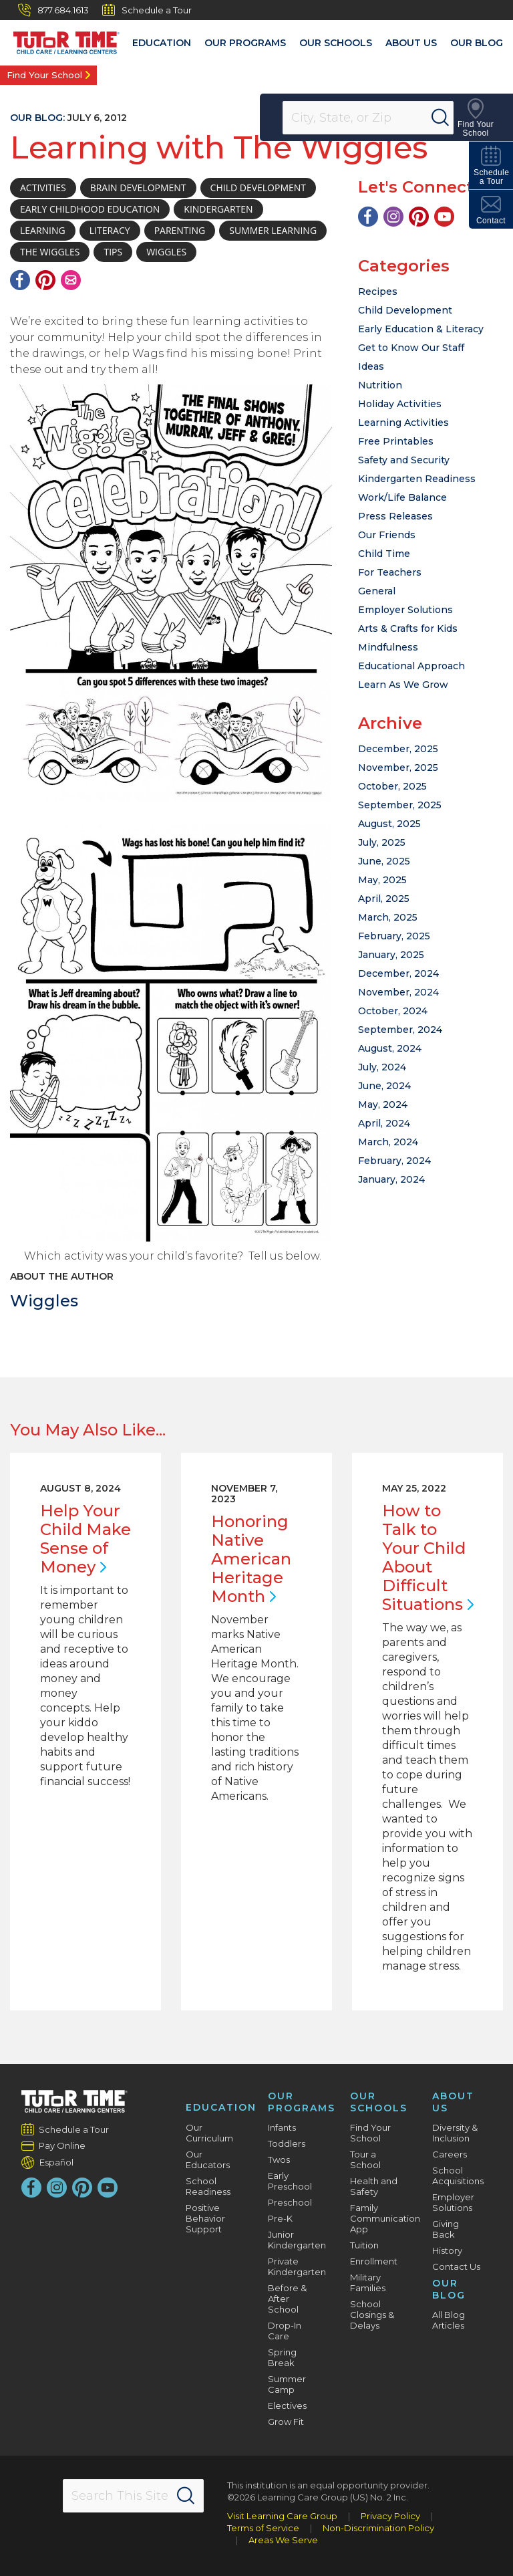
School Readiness (208, 2186)
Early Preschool (290, 2181)
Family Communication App (385, 2218)
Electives (287, 2405)
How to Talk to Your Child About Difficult (428, 1557)
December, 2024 (398, 973)
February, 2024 (394, 1161)
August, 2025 (389, 824)
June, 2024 (384, 1086)
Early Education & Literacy (421, 329)
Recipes (377, 291)
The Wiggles (49, 251)
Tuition (364, 2245)
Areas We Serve (283, 2540)
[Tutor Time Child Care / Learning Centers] (60, 39)
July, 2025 (381, 842)
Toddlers (286, 2143)
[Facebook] (20, 280)
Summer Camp (287, 2384)
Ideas (371, 366)
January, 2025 (391, 955)
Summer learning (273, 230)
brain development (138, 187)
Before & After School (287, 2298)
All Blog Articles (448, 2320)
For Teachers (389, 572)
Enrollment (373, 2261)
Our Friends (386, 535)
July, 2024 (382, 1067)
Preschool (290, 2202)
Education (161, 43)
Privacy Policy (390, 2515)
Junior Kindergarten (297, 2239)
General (376, 591)
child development (258, 187)
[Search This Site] (133, 2495)
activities (43, 187)
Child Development (405, 310)
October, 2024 (393, 1011)
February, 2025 (394, 936)
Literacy (110, 230)
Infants (282, 2127)
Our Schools (335, 43)
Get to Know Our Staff (411, 348)
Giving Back (445, 2229)
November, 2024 (398, 992)
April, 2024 (384, 1123)
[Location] (377, 117)
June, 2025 (384, 861)
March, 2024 (388, 1142)
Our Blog (476, 43)
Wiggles (44, 1300)
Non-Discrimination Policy (378, 2528)
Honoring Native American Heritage (251, 1559)
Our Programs (245, 43)
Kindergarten (218, 209)
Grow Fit (286, 2421)
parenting (180, 230)
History (447, 2250)
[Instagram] (393, 217)
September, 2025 (400, 805)
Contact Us (456, 2266)
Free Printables (396, 441)
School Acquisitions (458, 2175)
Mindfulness (388, 647)
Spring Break (282, 2357)
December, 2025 (398, 749)
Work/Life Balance (402, 497)
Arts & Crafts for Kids (408, 628)
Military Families (367, 2282)
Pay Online (62, 2145)
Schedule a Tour (147, 10)
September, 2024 (400, 1030)
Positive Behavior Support (205, 2218)
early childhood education (90, 209)
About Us (411, 43)
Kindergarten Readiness (417, 479)
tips (113, 251)
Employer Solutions (405, 610)
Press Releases (395, 516)
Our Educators (208, 2159)
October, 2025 (392, 786)
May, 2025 (382, 880)
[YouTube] (444, 217)
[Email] (71, 280)
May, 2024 (382, 1104)
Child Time (384, 554)
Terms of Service (263, 2528)
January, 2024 (391, 1179)
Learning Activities (403, 423)
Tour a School (365, 2159)
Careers (449, 2154)
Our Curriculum (209, 2132)
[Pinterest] (45, 280)
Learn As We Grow (403, 685)
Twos (279, 2159)
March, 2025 (387, 917)
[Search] (455, 117)
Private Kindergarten (297, 2266)
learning (42, 230)
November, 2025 (398, 768)
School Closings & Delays (372, 2315)
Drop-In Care (284, 2330)
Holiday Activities (400, 404)
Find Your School (44, 75)
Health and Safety (373, 2186)
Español (56, 2162)
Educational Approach (411, 666)
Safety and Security (404, 460)
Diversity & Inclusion (455, 2132)
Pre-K (280, 2218)
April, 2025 (383, 899)
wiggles (166, 251)
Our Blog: (37, 118)
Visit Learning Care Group (282, 2515)
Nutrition (380, 385)
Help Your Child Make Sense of (85, 1538)
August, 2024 (389, 1048)
